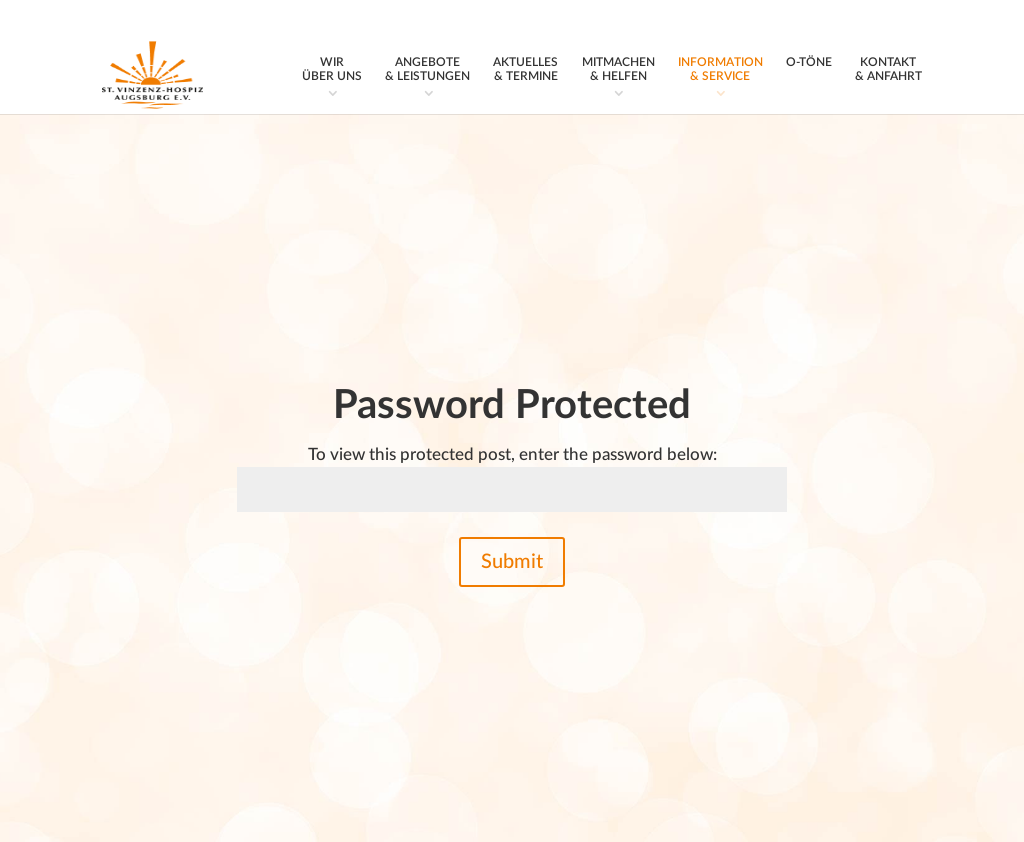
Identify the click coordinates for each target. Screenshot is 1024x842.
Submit (512, 562)
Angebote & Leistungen (427, 69)
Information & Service (720, 69)
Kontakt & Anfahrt (888, 69)
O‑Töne (809, 62)
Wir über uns (332, 69)
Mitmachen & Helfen (618, 69)
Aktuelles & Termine (525, 69)
